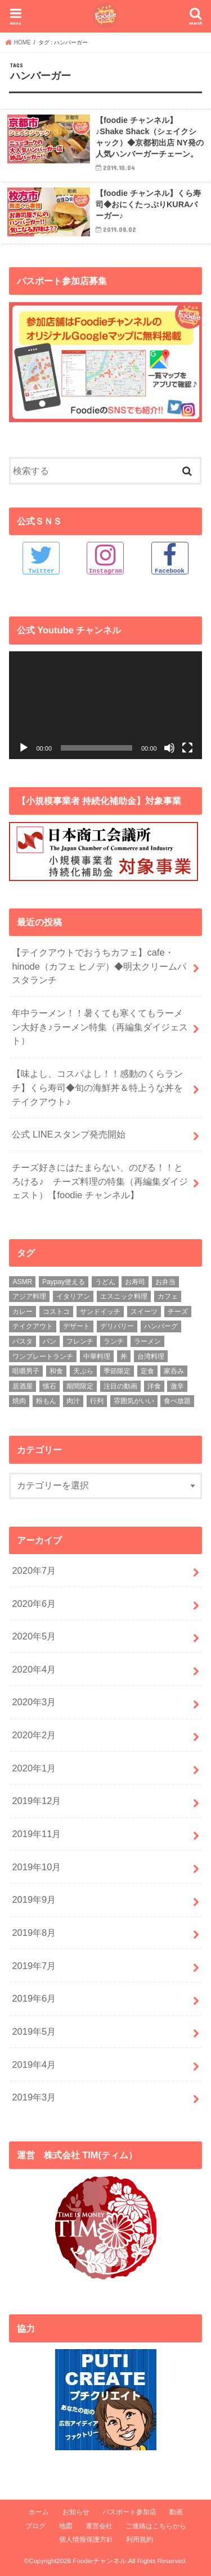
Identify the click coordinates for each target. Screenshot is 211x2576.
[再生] (23, 747)
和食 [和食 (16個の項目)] (56, 1371)
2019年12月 (36, 1801)
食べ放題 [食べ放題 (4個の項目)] (177, 1401)
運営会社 (99, 2526)
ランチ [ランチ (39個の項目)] (114, 1341)
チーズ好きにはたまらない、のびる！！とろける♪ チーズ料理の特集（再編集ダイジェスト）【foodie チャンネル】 (99, 1181)
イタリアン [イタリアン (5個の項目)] (73, 1296)
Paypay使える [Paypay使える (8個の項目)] (63, 1282)
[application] (105, 705)
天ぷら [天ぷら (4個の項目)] (83, 1371)
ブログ (35, 2526)
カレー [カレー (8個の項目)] (22, 1312)
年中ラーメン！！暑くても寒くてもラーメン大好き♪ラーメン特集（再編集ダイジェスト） (99, 1026)
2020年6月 (34, 1603)
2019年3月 (34, 2097)
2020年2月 (34, 1735)
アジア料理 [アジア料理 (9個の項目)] (29, 1296)
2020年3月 (34, 1702)
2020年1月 (34, 1768)
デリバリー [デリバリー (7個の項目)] (117, 1326)
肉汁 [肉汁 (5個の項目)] (73, 1401)
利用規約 (139, 2539)
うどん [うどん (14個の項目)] (105, 1282)
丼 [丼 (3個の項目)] (123, 1356)
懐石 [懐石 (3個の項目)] (49, 1386)
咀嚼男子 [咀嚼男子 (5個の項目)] (25, 1371)
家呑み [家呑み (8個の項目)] (174, 1371)
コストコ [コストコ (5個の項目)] (56, 1312)
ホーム (39, 2512)
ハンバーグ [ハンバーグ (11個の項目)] (161, 1326)
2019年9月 (34, 1899)
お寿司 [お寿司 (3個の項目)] (135, 1282)
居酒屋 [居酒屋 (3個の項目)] (22, 1386)
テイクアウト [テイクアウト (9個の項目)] (32, 1326)
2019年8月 (34, 1933)
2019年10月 (36, 1867)
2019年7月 (34, 1966)
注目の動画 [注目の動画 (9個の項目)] (120, 1386)
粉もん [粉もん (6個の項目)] (46, 1401)
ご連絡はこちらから (155, 2526)
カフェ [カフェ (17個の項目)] (168, 1296)
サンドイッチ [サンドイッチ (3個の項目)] (100, 1312)
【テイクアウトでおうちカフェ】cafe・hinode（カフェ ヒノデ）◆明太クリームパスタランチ (99, 966)
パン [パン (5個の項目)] (49, 1341)
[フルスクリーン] (187, 747)
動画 (176, 2512)
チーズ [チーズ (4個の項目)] (178, 1312)
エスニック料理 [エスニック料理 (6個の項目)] (123, 1296)
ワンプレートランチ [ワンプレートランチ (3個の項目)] (42, 1356)
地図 (66, 2526)
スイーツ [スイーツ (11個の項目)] (144, 1312)
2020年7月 (34, 1570)
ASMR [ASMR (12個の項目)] (22, 1282)
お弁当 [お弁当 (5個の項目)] (165, 1282)
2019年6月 (34, 1998)
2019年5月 (34, 2031)
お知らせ (75, 2512)
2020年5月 (34, 1636)
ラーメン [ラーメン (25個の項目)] (147, 1341)
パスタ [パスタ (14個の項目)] (22, 1341)
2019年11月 (36, 1834)
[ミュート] (169, 747)
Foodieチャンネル (99, 2560)
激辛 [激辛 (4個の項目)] (177, 1386)
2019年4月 (34, 2064)
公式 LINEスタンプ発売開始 (68, 1134)
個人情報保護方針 (86, 2539)
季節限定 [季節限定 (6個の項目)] (117, 1371)
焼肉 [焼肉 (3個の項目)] (19, 1401)
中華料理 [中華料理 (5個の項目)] (96, 1356)
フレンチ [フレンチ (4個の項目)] (79, 1341)
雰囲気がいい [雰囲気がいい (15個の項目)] (134, 1401)
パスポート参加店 (129, 2512)
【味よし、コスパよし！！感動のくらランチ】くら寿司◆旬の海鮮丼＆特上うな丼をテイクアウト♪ (97, 1087)
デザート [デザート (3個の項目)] (76, 1326)
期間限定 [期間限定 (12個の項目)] (79, 1386)
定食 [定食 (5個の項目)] (147, 1371)
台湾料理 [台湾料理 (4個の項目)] (150, 1356)
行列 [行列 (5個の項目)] (97, 1401)
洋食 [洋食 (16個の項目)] (154, 1386)
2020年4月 (34, 1669)
